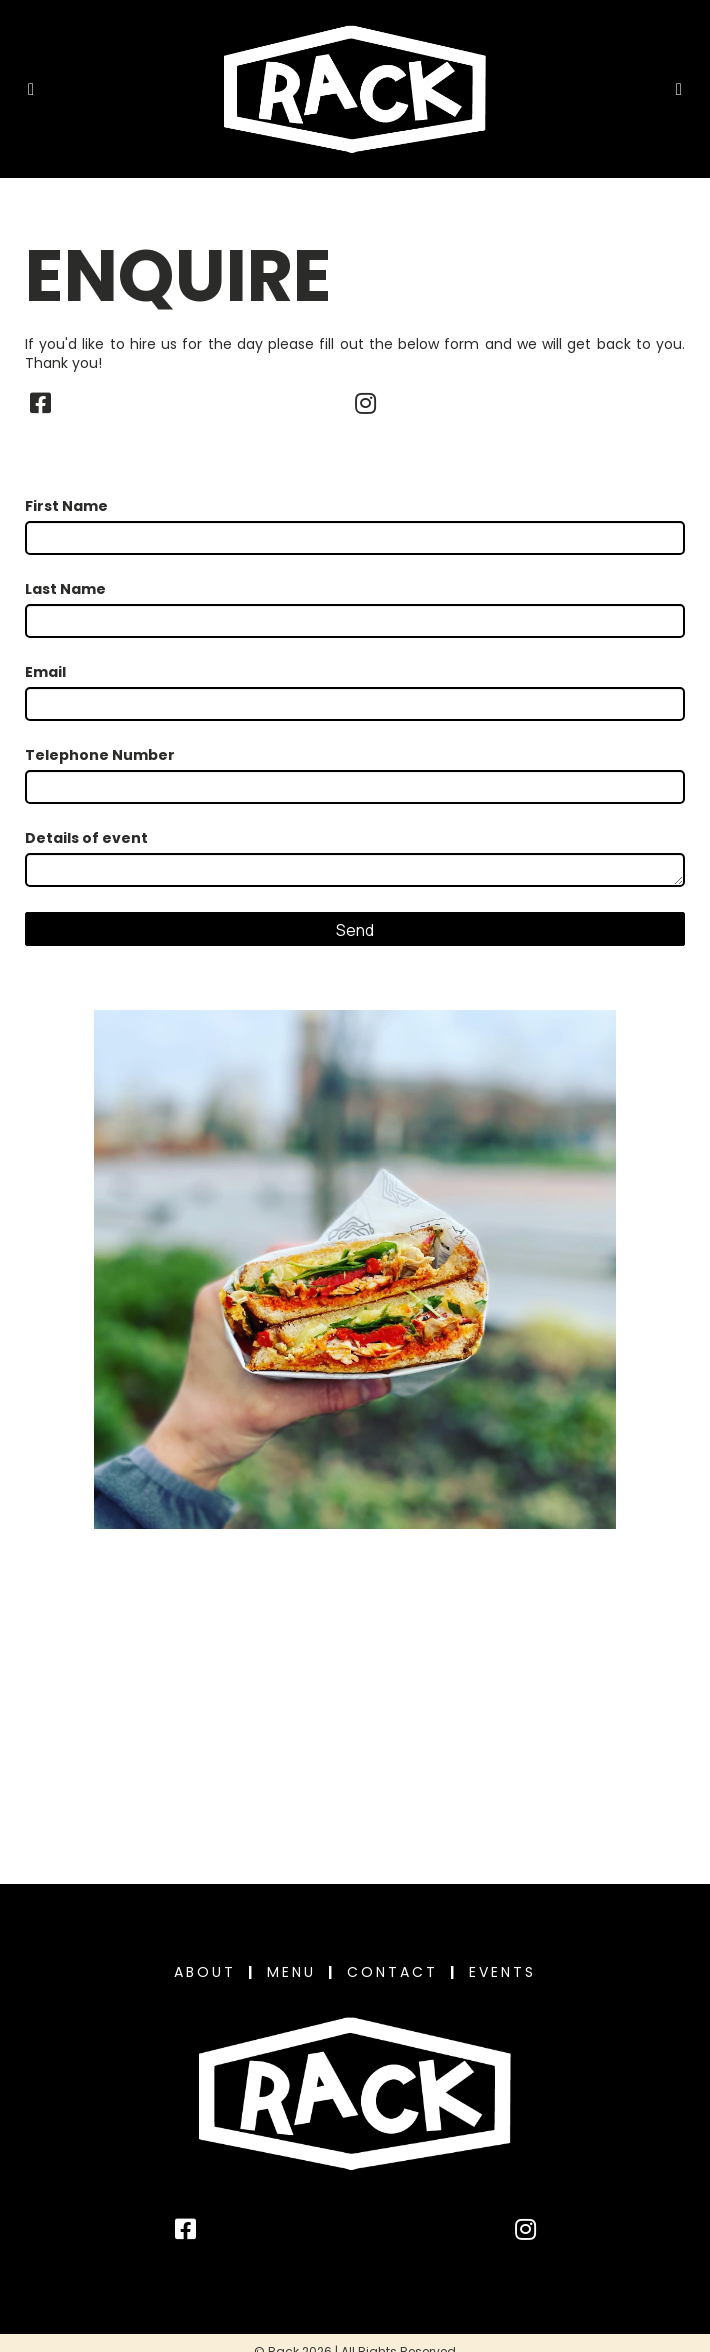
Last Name (65, 589)
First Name (66, 506)
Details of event (86, 838)
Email (45, 672)
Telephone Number (100, 755)
